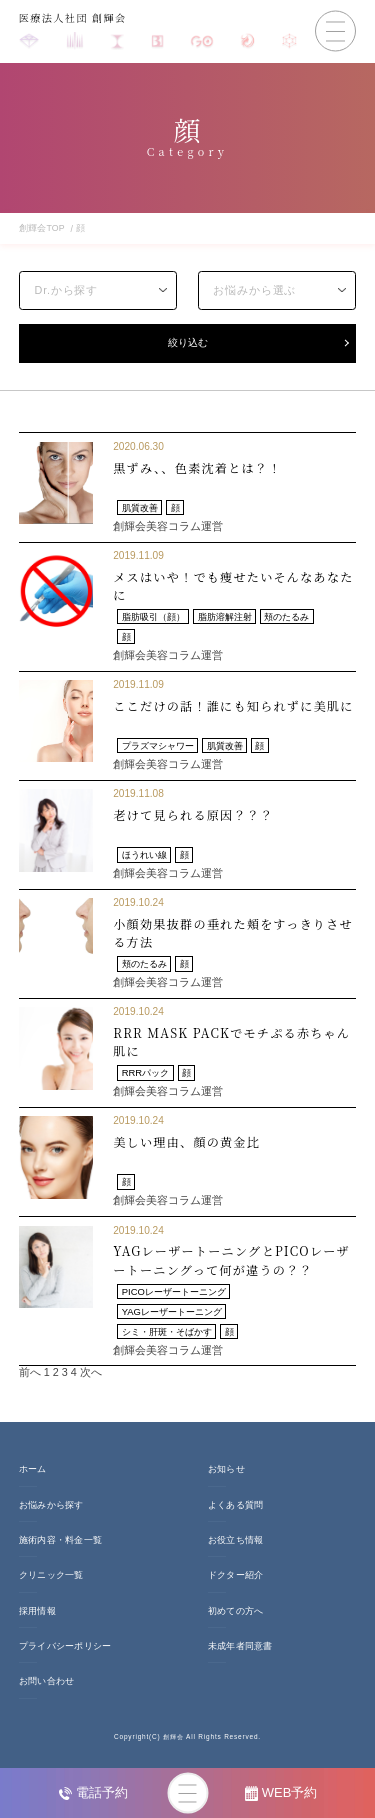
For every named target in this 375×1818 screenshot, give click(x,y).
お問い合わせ (47, 1687)
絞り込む (188, 345)
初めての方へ (236, 1616)
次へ (91, 1378)
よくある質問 (236, 1510)
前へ (30, 1378)
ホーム (33, 1475)
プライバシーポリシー (65, 1652)
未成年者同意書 (240, 1652)
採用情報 (37, 1616)
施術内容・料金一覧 (60, 1546)
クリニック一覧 (51, 1581)
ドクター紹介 (236, 1581)
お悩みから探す (51, 1510)
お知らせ (226, 1475)
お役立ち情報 (236, 1546)
